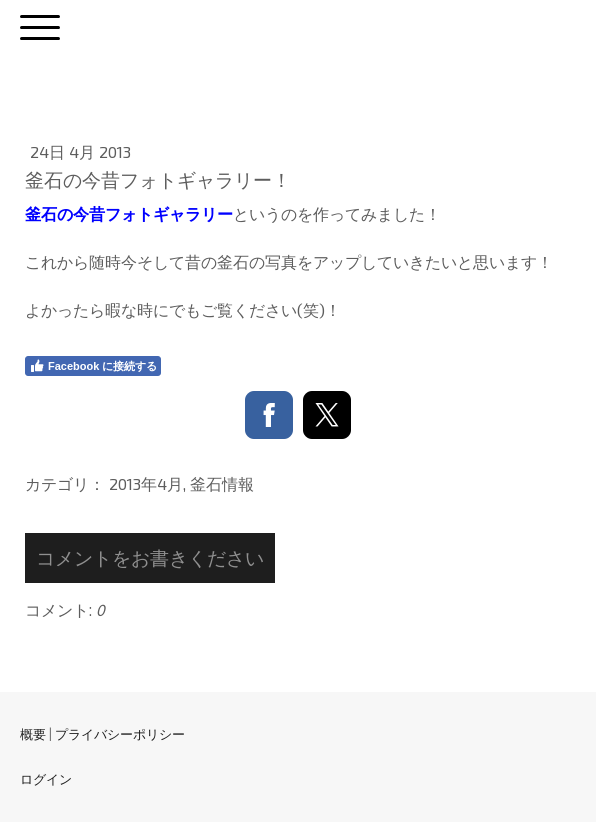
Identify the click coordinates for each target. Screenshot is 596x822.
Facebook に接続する (93, 366)
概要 (33, 734)
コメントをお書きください (150, 557)
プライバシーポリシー (120, 734)
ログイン (46, 779)
